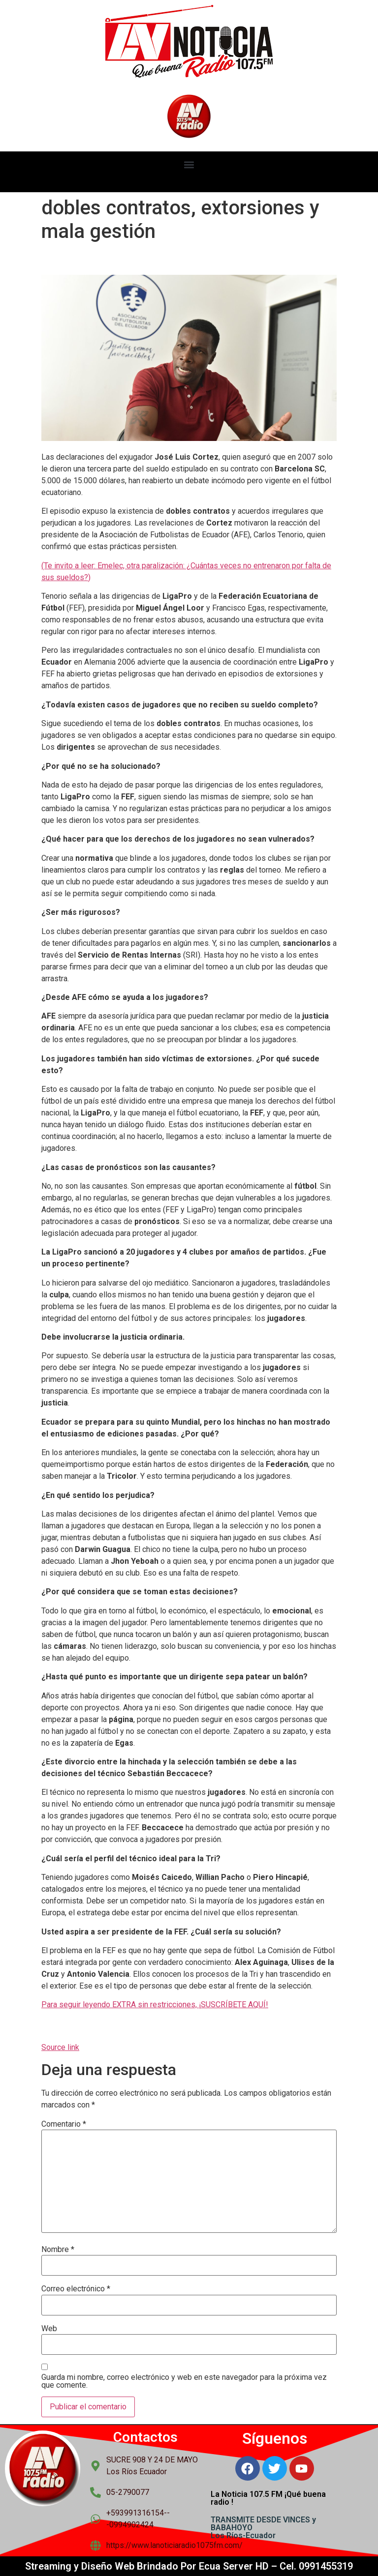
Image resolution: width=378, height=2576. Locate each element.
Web (49, 2329)
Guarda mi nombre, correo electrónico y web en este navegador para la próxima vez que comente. (184, 2381)
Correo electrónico (75, 2289)
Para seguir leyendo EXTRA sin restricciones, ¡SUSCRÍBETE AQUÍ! (154, 2004)
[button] (189, 164)
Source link (60, 2047)
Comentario (63, 2124)
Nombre (57, 2250)
